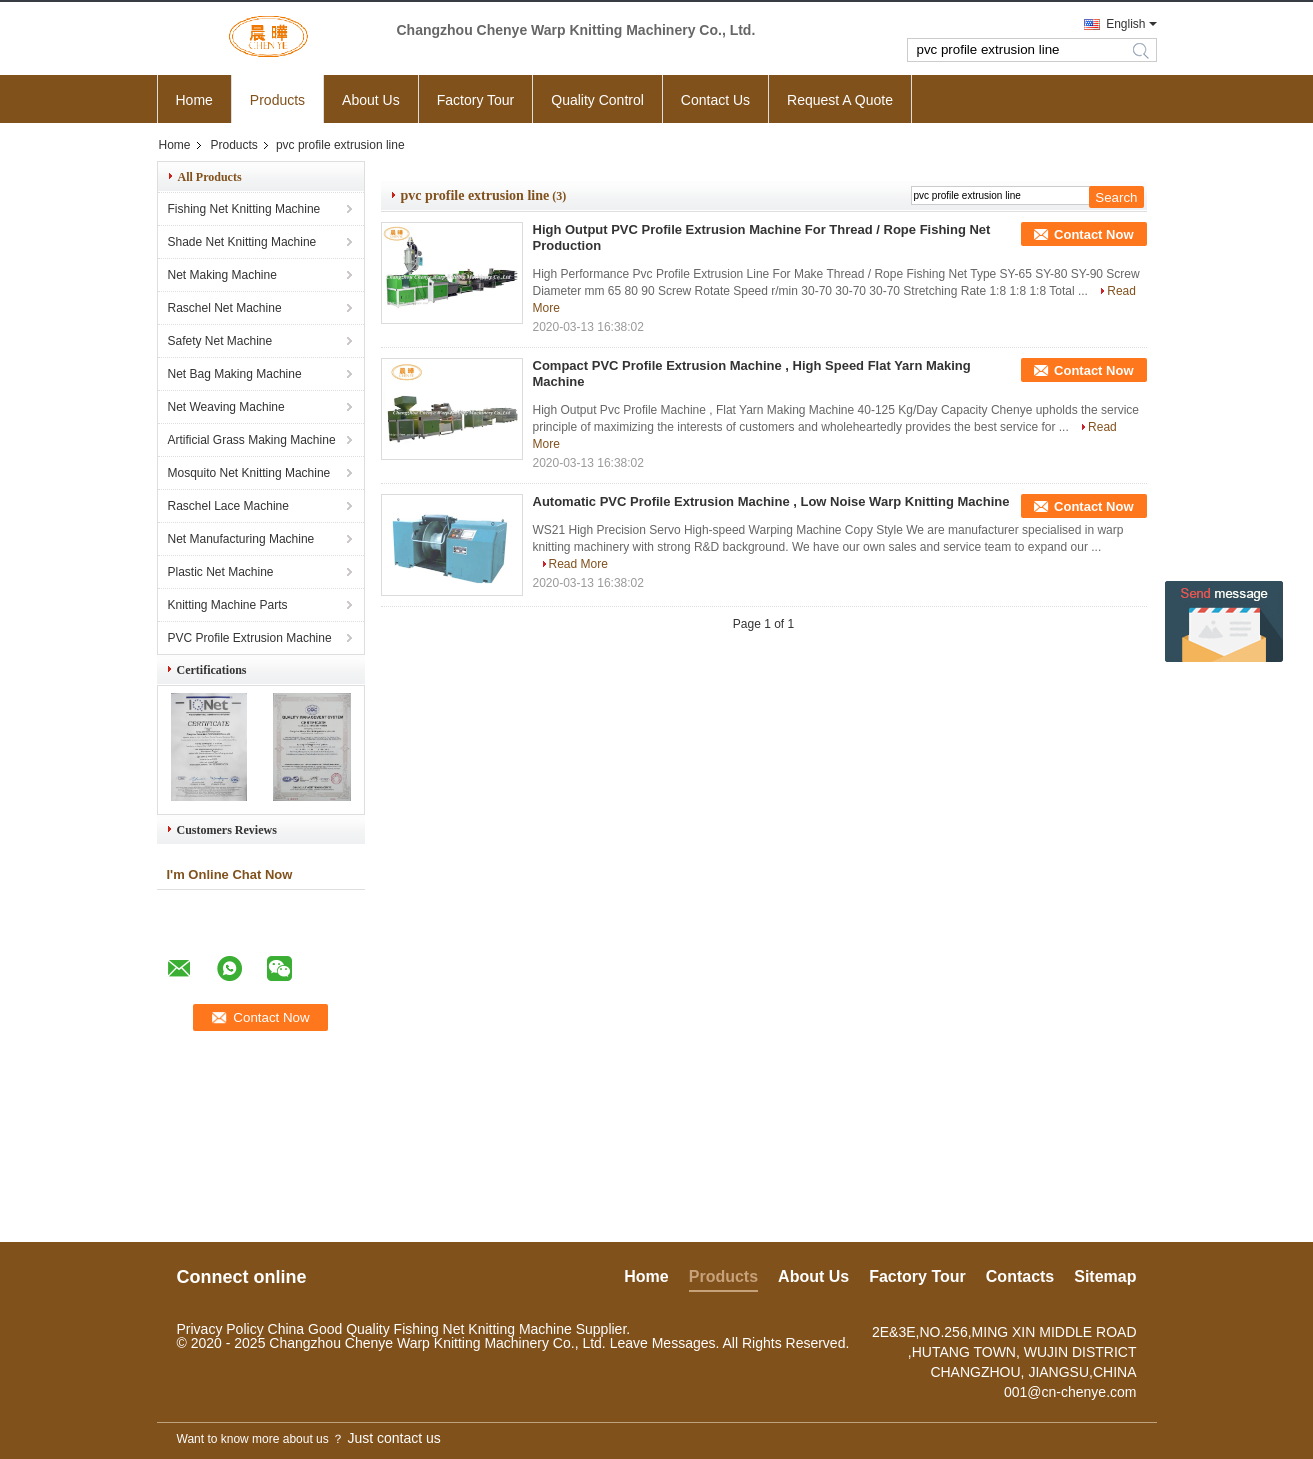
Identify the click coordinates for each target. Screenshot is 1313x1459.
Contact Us (715, 100)
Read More (578, 564)
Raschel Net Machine (225, 308)
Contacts (1020, 1276)
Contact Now (1093, 234)
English (1125, 24)
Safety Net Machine (220, 341)
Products (277, 100)
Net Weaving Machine (226, 407)
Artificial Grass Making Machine (252, 440)
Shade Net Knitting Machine (242, 242)
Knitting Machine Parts (228, 605)
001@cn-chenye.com (1070, 1392)
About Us (371, 100)
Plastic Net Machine (221, 572)
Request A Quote (840, 100)
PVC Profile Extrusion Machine (250, 638)
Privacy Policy (220, 1329)
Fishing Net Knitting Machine (244, 209)
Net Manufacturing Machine (241, 539)
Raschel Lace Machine (228, 506)
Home (194, 100)
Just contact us (393, 1438)
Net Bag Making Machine (235, 374)
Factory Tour (476, 100)
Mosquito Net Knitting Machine (249, 473)
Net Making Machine (222, 275)
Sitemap (1105, 1276)
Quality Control (597, 100)
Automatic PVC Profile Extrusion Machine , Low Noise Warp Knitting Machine (771, 501)
